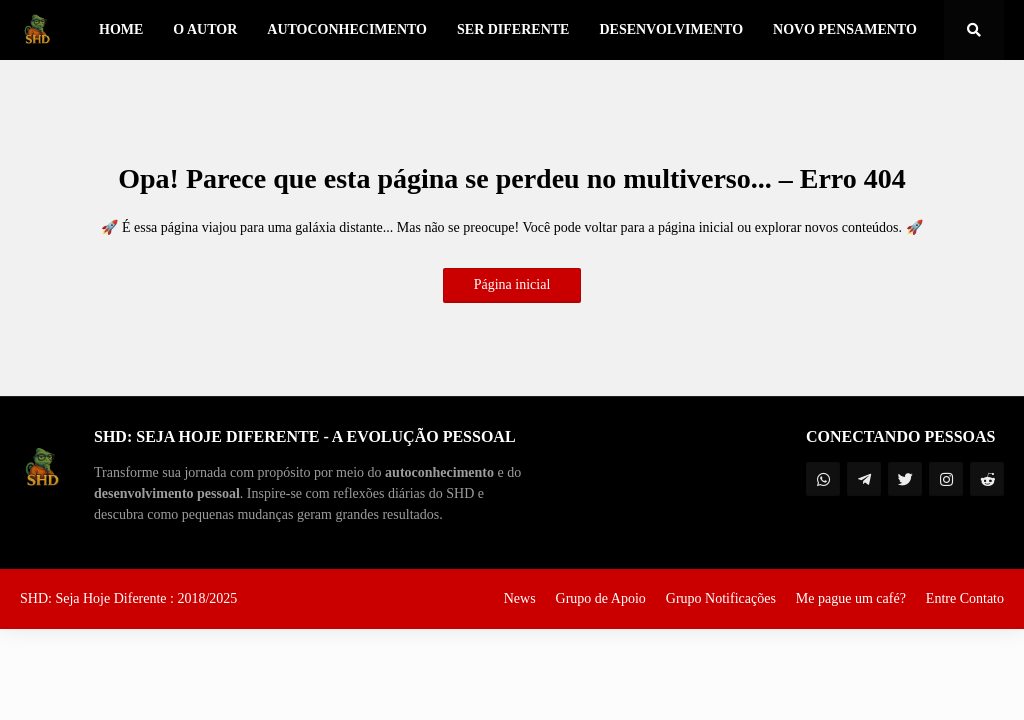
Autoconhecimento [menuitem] (347, 29)
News (520, 598)
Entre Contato (965, 598)
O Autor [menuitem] (205, 29)
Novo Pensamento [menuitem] (845, 29)
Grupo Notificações (721, 598)
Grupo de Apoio (601, 598)
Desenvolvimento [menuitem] (671, 29)
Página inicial (512, 284)
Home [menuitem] (121, 29)
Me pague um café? (851, 598)
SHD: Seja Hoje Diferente (95, 598)
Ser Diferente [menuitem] (513, 29)
